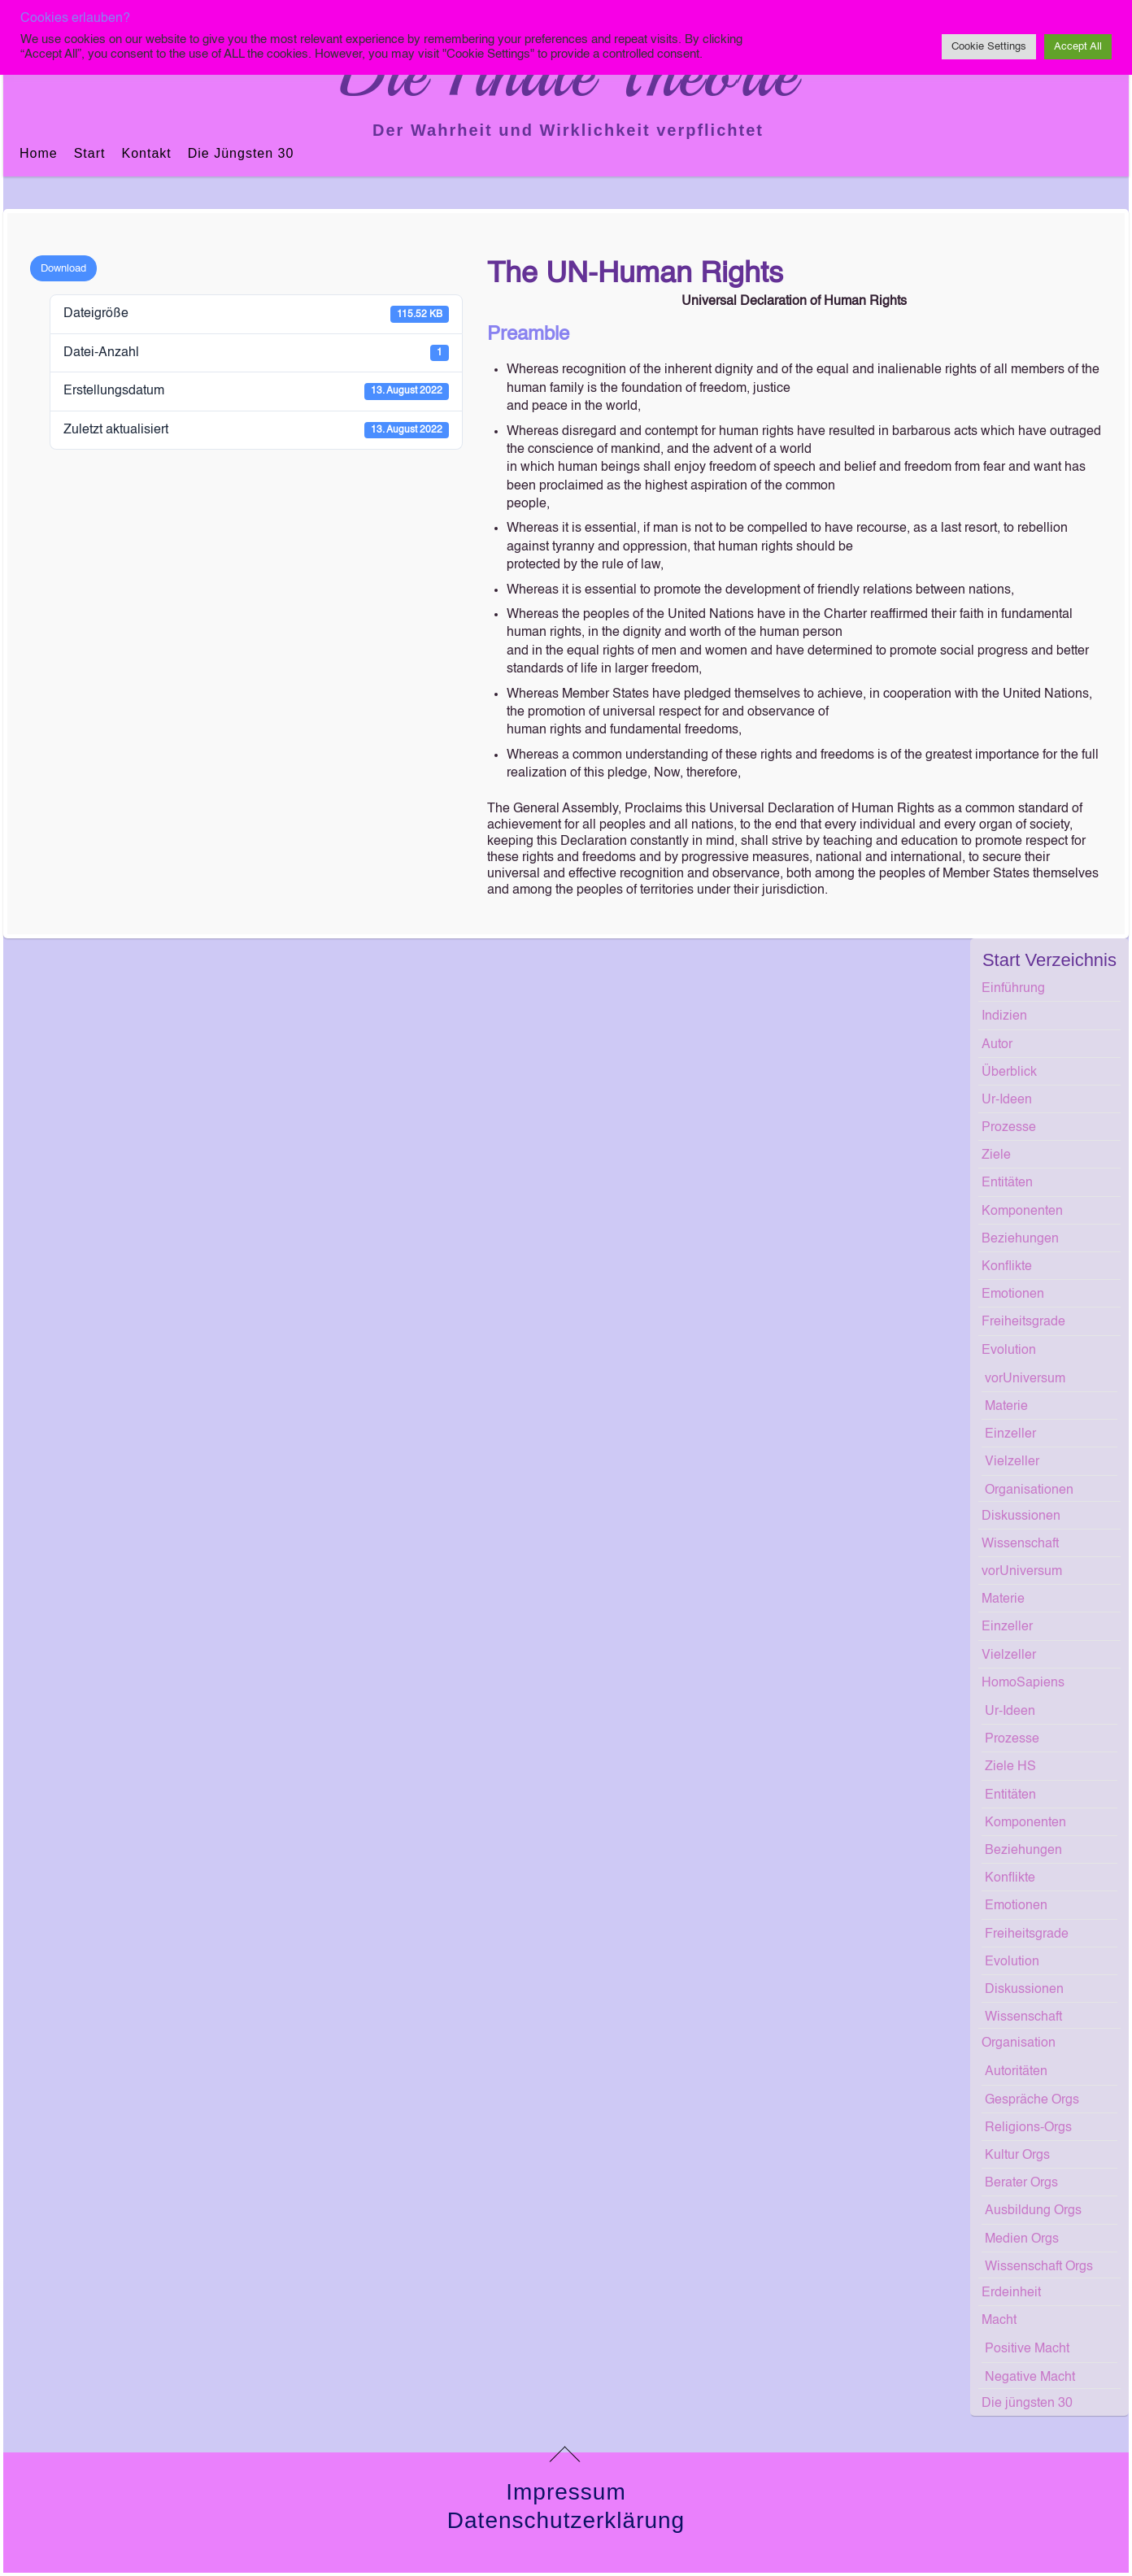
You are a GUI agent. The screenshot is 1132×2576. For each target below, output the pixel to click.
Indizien (1004, 1016)
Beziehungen (1020, 1239)
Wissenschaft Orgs (1039, 2267)
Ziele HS (1010, 1766)
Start (90, 153)
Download (63, 268)
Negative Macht (1030, 2377)
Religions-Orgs (1028, 2127)
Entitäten (1007, 1183)
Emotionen (1013, 1294)
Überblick (1009, 1072)
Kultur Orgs (1017, 2155)
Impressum (565, 2491)
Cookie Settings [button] (988, 46)
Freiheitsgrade (1023, 1322)
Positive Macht (1027, 2349)
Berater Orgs (1021, 2183)
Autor (997, 1044)
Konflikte (1007, 1266)
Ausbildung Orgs (1033, 2210)
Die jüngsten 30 (241, 153)
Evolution (1009, 1350)
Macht (999, 2320)
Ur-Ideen (1007, 1100)
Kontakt (146, 153)
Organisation (1019, 2043)
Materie (1006, 1406)
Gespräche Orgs (1032, 2100)
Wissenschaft (1020, 1544)
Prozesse (1009, 1127)
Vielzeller (1012, 1462)
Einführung (1013, 988)
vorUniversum (1025, 1379)
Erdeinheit (1011, 2293)
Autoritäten (1016, 2071)
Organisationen (1029, 1490)
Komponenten (1022, 1211)
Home (39, 153)
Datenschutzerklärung (566, 2520)
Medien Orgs (1022, 2239)
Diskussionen (1021, 1516)
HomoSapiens (1023, 1683)
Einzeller (1010, 1434)
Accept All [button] (1078, 46)
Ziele (996, 1155)
